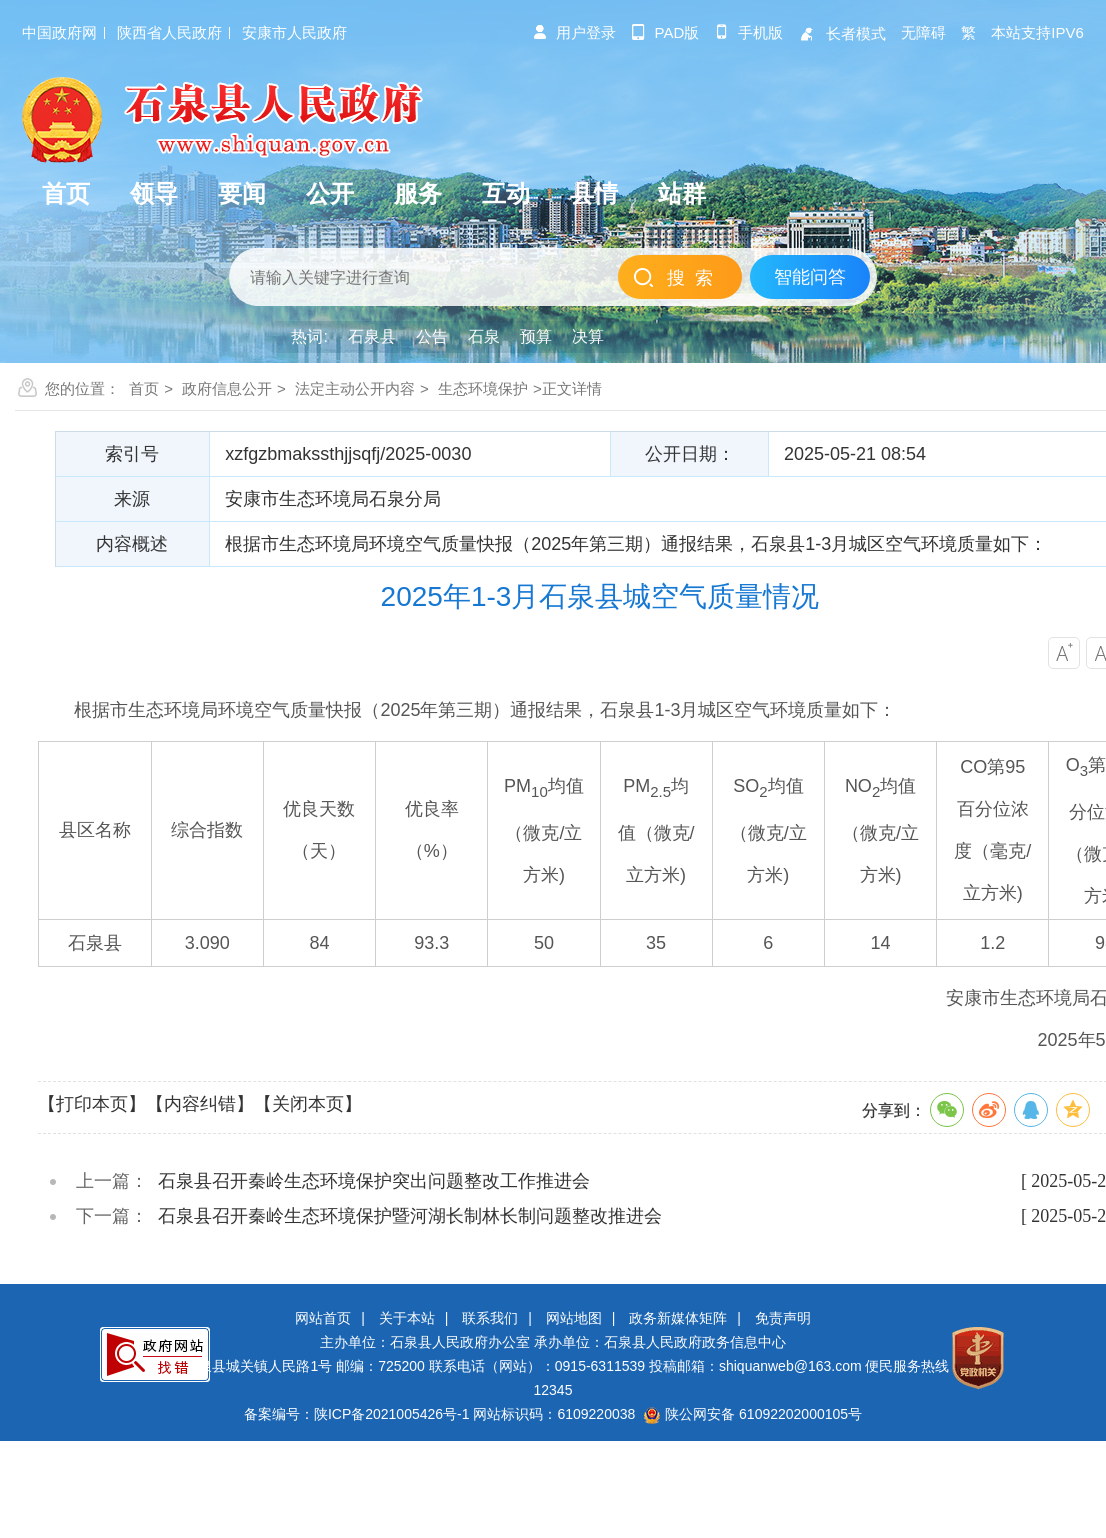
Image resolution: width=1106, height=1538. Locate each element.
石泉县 (372, 336)
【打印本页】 (92, 1104)
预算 (536, 336)
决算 (588, 336)
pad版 (665, 32)
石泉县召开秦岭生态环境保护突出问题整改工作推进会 (374, 1181)
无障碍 (923, 32)
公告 (432, 336)
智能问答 (810, 277)
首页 (144, 388)
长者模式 (842, 33)
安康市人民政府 (294, 32)
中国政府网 (59, 32)
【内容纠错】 (200, 1104)
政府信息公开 (227, 388)
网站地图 (574, 1318)
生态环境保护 (483, 388)
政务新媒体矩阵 (678, 1318)
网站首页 (323, 1318)
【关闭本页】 (308, 1104)
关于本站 (407, 1318)
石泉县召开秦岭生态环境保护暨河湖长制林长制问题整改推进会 (410, 1216)
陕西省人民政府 (169, 32)
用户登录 (574, 32)
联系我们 (490, 1318)
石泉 (484, 336)
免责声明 (783, 1318)
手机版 (748, 32)
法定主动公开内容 (355, 388)
